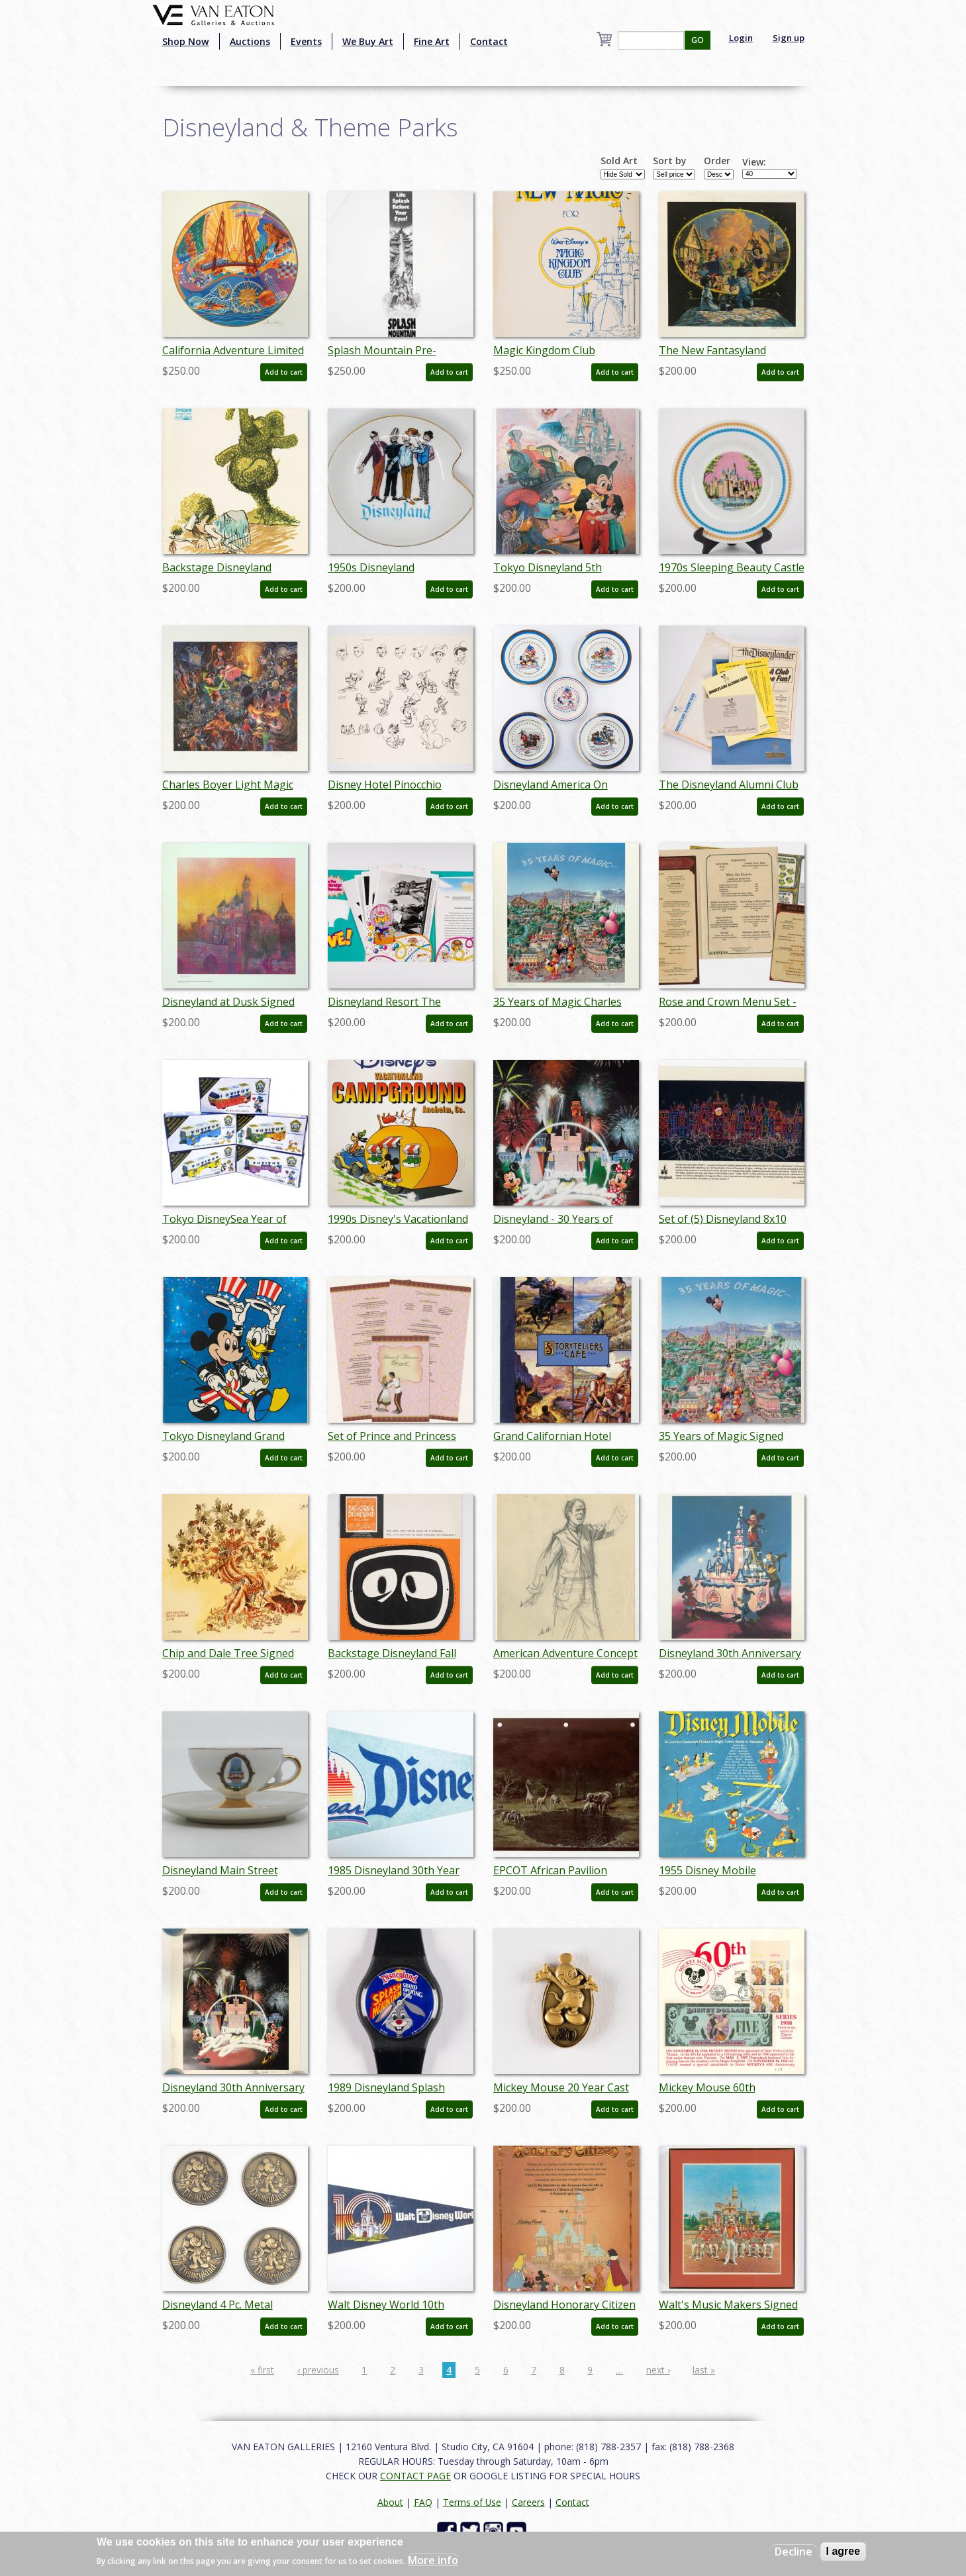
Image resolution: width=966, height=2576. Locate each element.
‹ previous (318, 2369)
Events (306, 41)
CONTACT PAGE (415, 2475)
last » (704, 2369)
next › (658, 2369)
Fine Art (432, 41)
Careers (528, 2502)
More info (433, 2560)
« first (262, 2369)
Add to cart (284, 372)
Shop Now (185, 41)
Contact (489, 41)
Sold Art (619, 161)
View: (754, 162)
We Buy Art (367, 41)
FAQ (423, 2502)
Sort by (670, 161)
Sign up (788, 38)
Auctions (250, 41)
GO (697, 40)
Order (717, 161)
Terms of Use (472, 2502)
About (390, 2502)
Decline (793, 2551)
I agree (843, 2551)
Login (741, 38)
